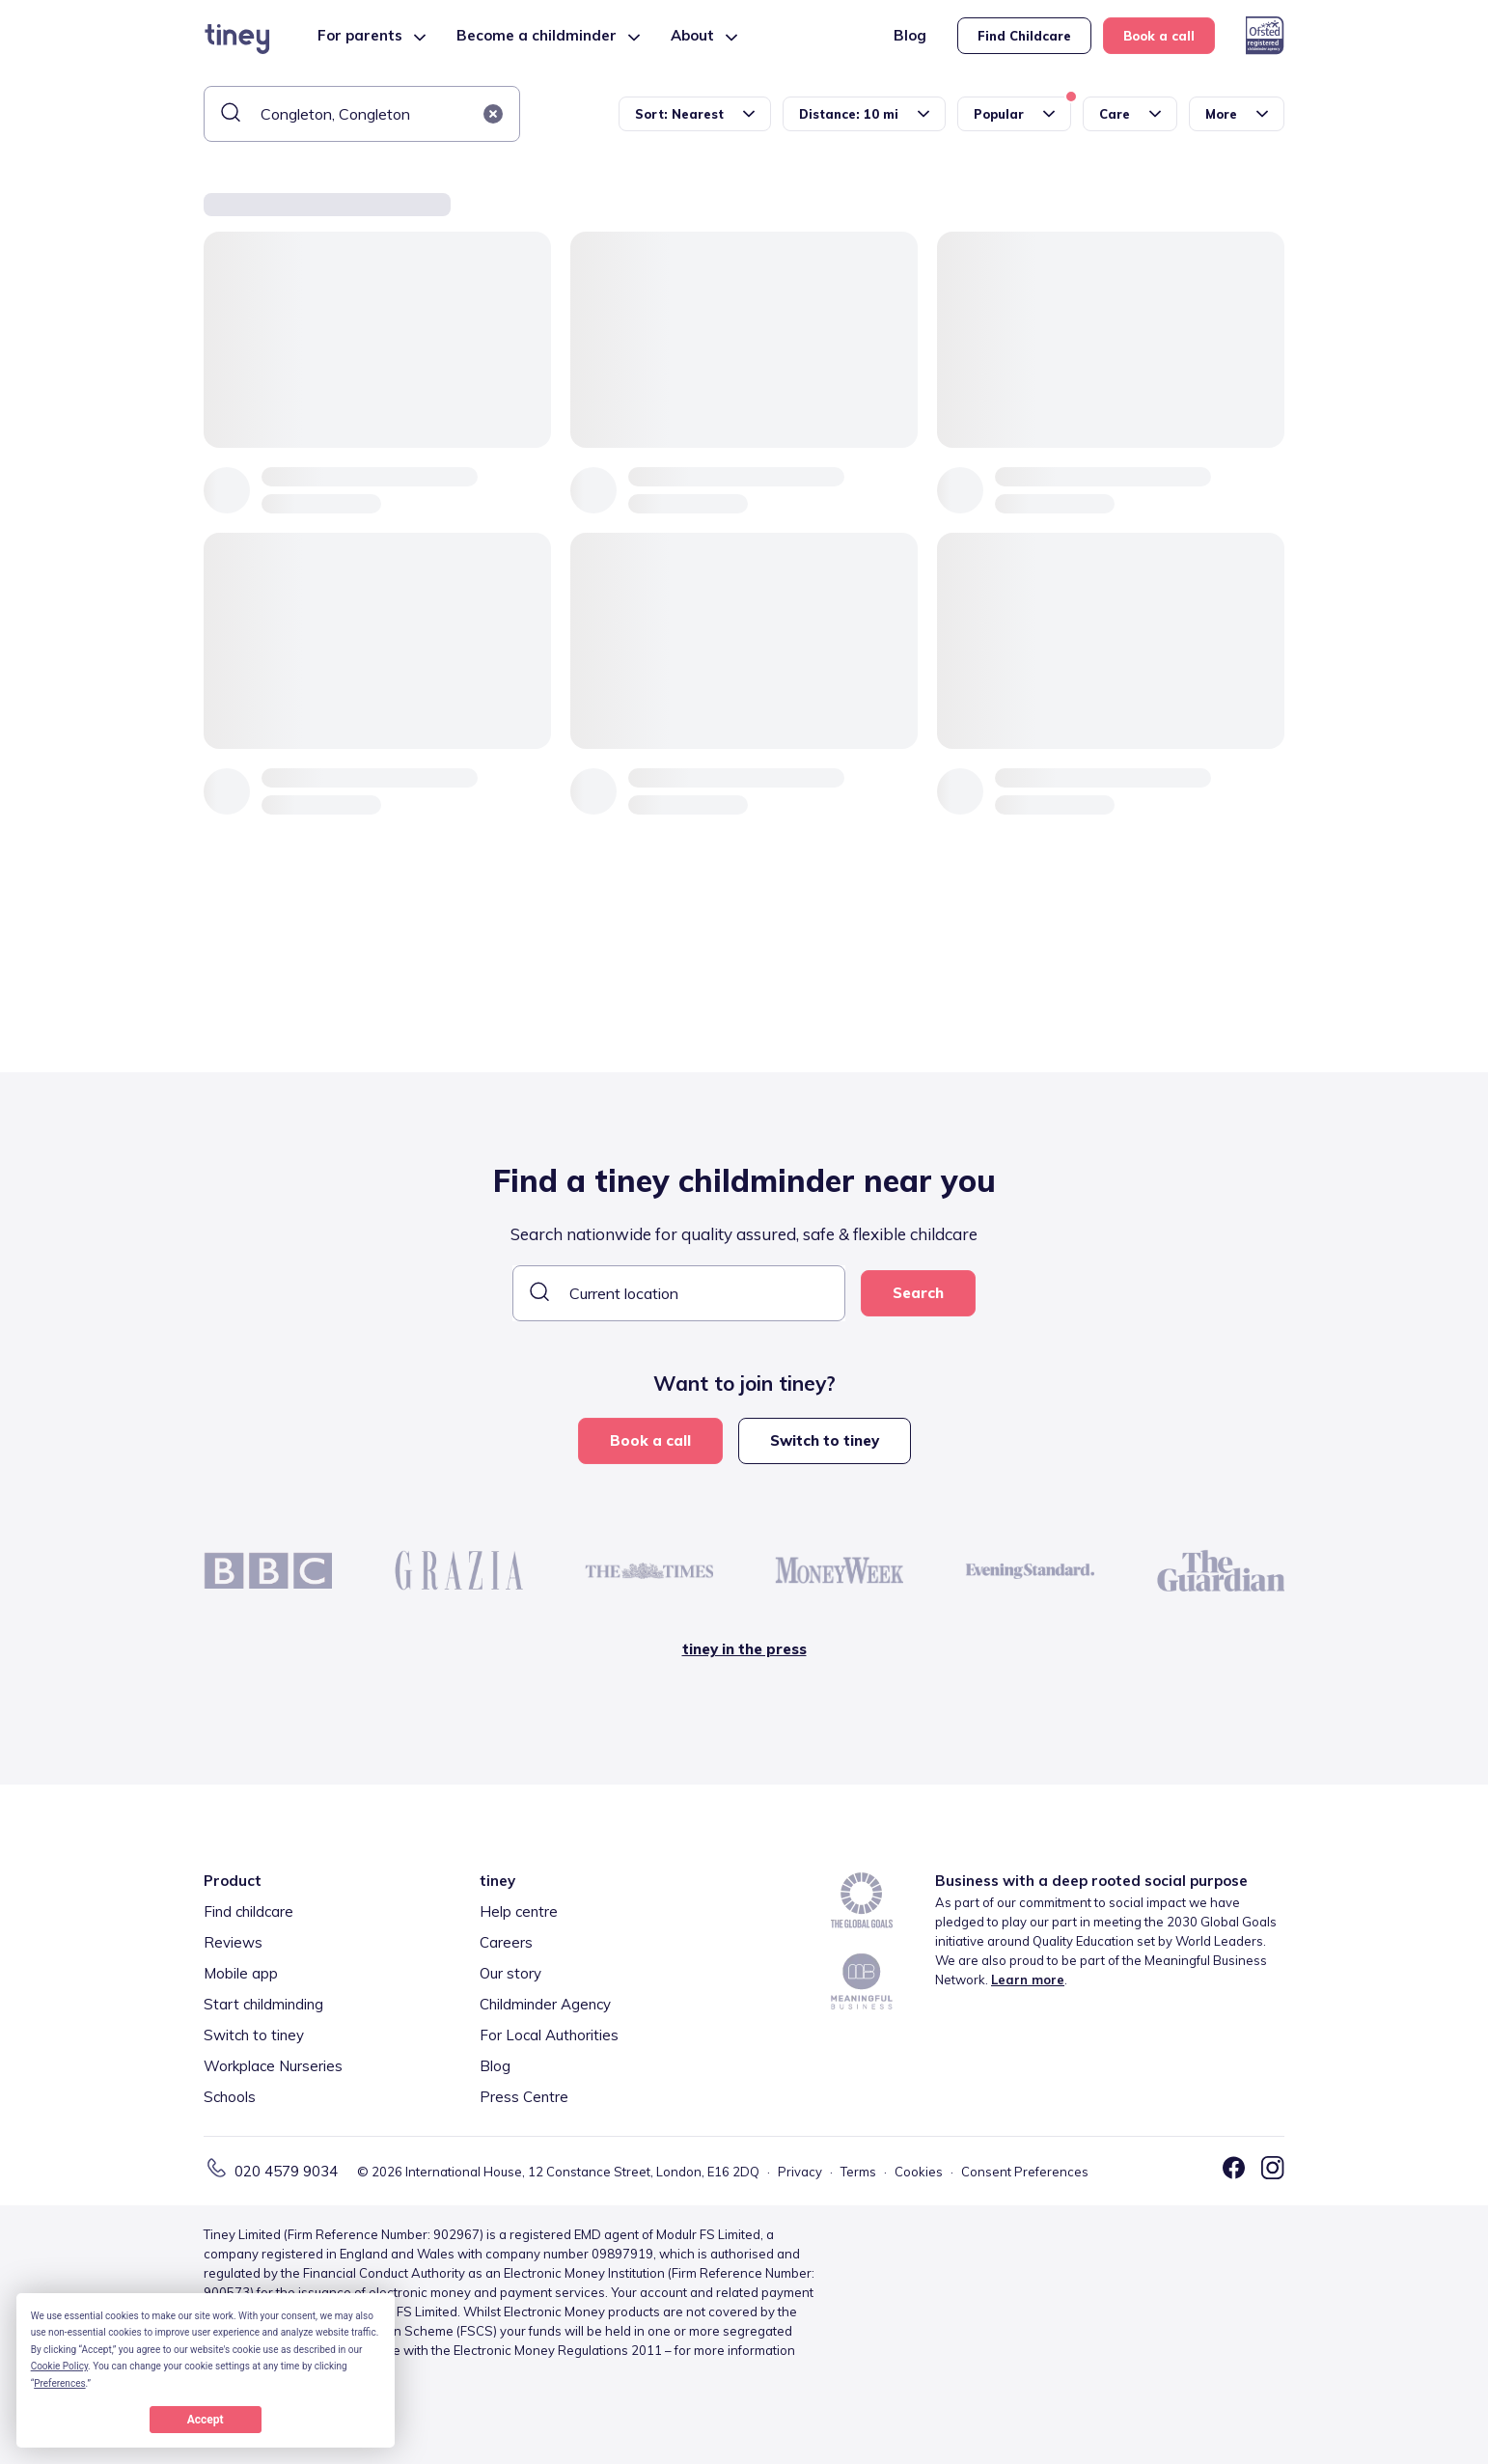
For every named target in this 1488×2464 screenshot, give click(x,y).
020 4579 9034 (286, 2171)
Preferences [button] (59, 2383)
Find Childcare (1024, 35)
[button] (493, 113)
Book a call (1159, 35)
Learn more (1027, 1979)
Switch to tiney (824, 1440)
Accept (205, 2419)
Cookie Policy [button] (59, 2366)
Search (918, 1293)
